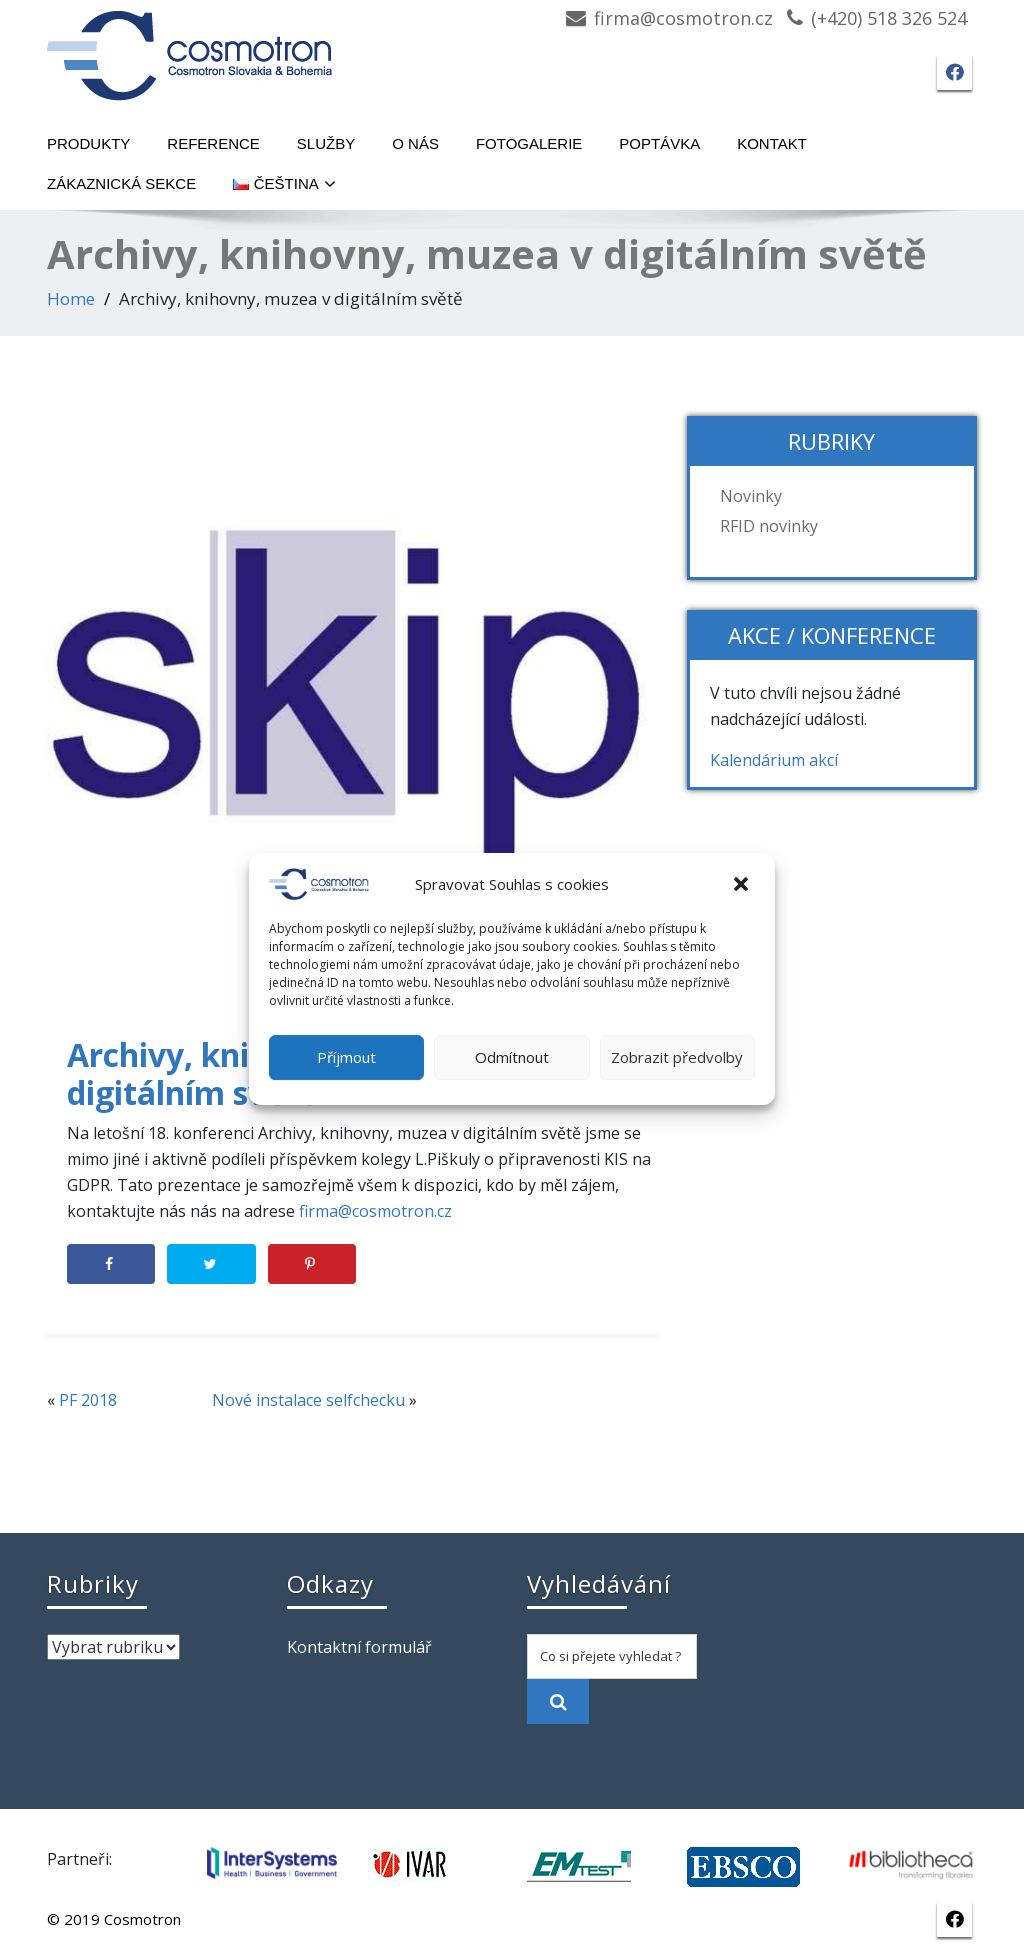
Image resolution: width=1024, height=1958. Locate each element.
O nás (415, 143)
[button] (743, 884)
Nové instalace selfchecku (308, 1400)
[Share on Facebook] (111, 1264)
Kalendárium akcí (774, 760)
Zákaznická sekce (121, 183)
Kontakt (772, 143)
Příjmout (346, 1057)
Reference (213, 143)
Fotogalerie (529, 143)
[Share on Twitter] (211, 1264)
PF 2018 (88, 1400)
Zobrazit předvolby (677, 1057)
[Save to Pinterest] (312, 1264)
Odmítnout (512, 1057)
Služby (326, 143)
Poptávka (659, 143)
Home (71, 298)
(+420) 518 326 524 (889, 18)
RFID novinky (769, 526)
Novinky (751, 496)
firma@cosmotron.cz (683, 18)
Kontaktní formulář (359, 1647)
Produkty (88, 143)
